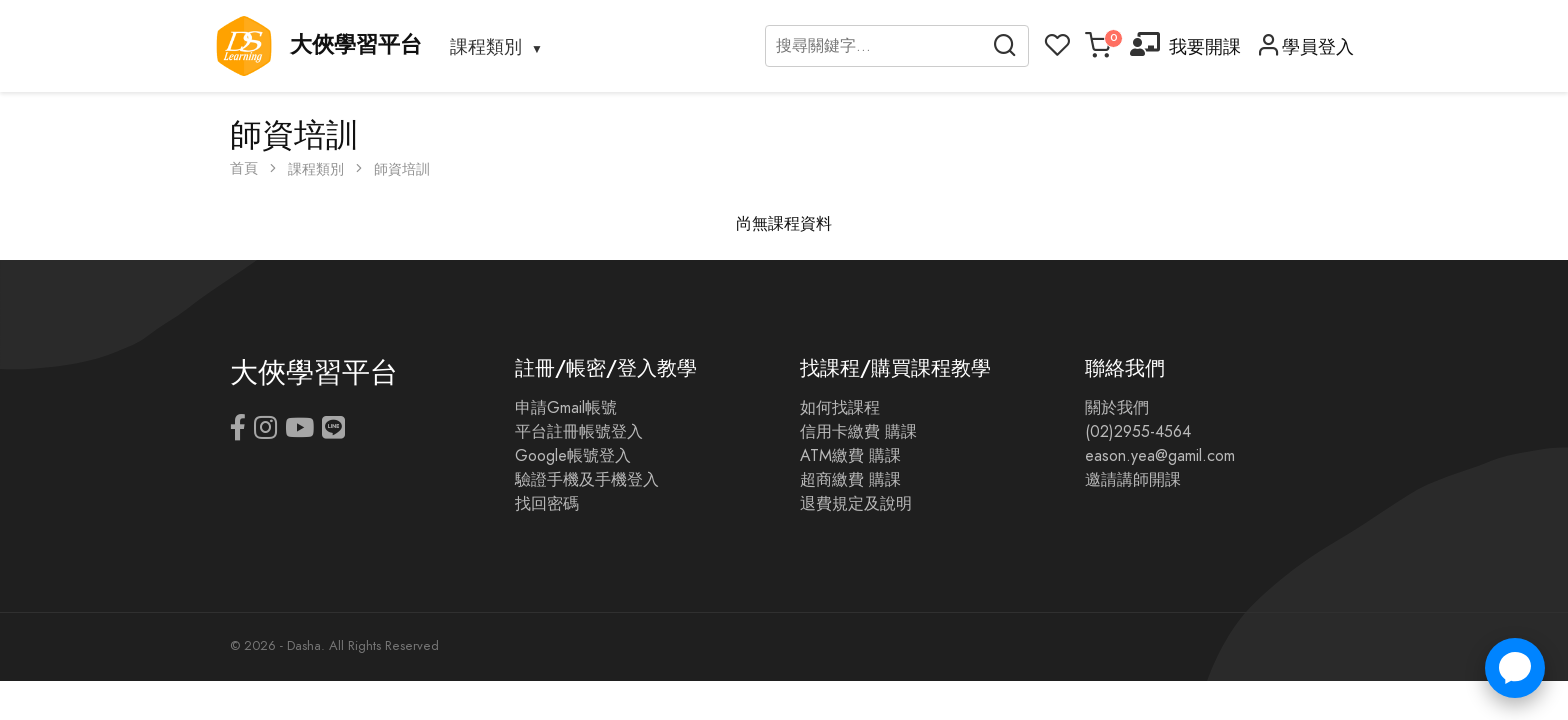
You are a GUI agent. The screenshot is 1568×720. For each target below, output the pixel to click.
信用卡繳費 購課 (858, 432)
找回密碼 (547, 504)
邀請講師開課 (1133, 480)
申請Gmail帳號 (566, 408)
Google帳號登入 (573, 456)
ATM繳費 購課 (850, 456)
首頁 (244, 168)
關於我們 (1117, 408)
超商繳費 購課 (850, 480)
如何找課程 (840, 408)
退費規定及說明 (856, 504)
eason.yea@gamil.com (1160, 456)
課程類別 (486, 46)
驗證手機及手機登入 (587, 480)
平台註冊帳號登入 (579, 432)
